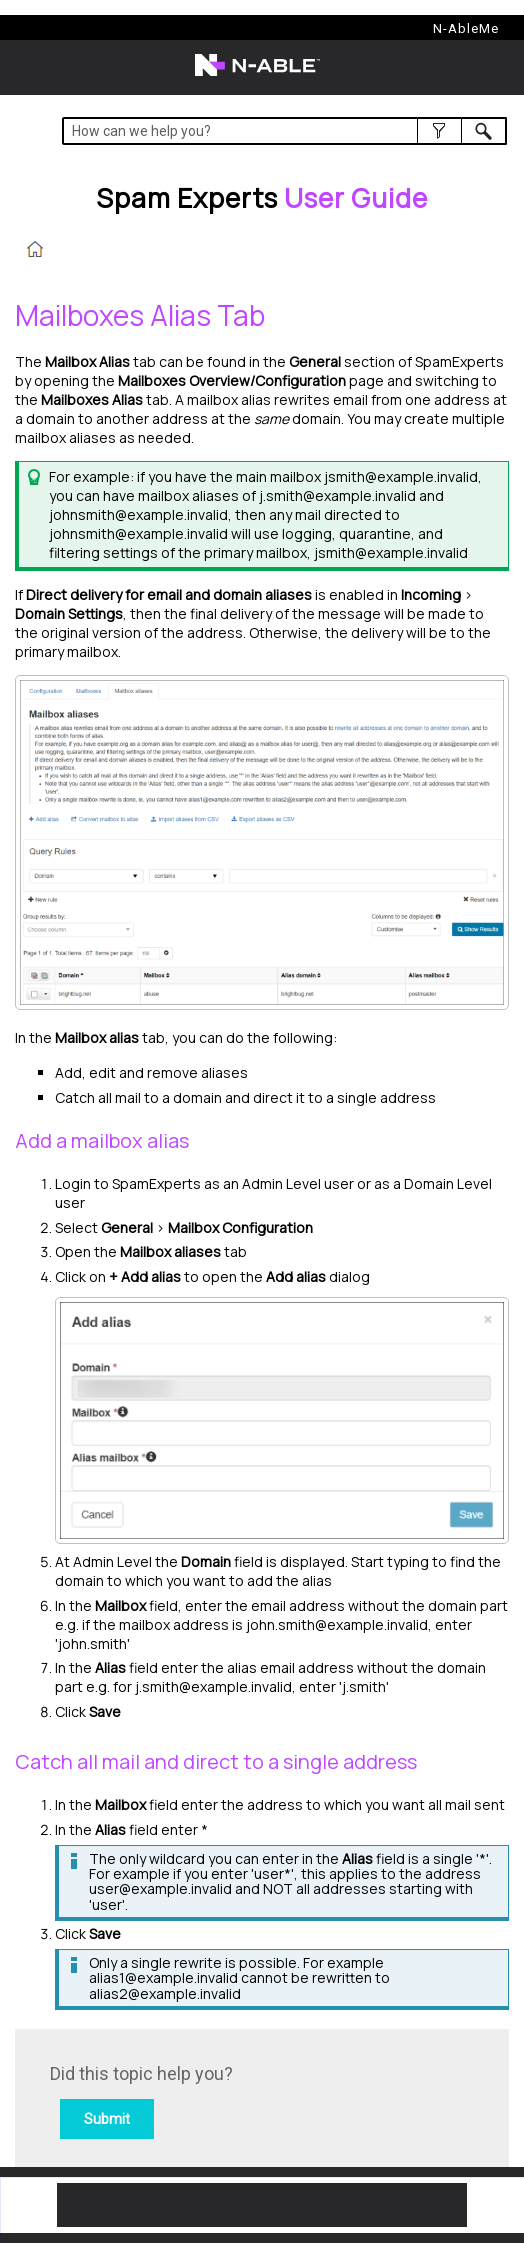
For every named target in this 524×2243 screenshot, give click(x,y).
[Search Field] (284, 131)
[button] (439, 131)
